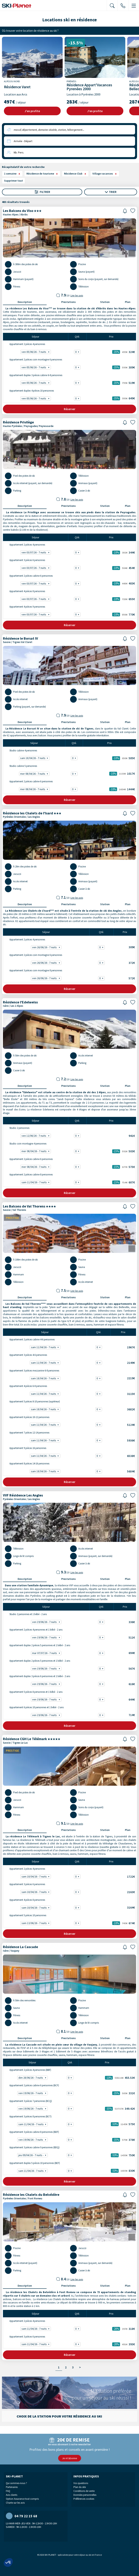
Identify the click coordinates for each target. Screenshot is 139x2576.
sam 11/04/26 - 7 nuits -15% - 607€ (36, 1182)
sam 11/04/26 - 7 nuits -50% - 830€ (33, 2171)
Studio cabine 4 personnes (20, 750)
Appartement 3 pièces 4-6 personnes (25, 1355)
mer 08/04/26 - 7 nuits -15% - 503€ (36, 1151)
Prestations (68, 302)
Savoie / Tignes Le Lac (15, 1742)
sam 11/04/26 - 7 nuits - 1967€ (45, 1347)
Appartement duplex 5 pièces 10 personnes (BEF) (32, 2163)
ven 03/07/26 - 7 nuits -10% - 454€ (36, 568)
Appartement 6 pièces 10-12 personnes (26, 1417)
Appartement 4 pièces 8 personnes (24, 591)
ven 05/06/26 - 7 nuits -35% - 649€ (36, 398)
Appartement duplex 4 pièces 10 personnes (29, 390)
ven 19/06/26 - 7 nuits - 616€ (46, 1684)
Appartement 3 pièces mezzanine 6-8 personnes (31, 1370)
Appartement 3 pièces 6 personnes (24, 560)
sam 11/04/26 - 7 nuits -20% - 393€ (36, 2344)
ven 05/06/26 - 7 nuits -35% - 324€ (36, 352)
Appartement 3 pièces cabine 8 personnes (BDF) (31, 2132)
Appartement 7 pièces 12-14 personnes (26, 1432)
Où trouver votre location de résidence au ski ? (69, 30)
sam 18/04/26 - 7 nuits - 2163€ (36, 1892)
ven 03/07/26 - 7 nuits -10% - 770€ (36, 614)
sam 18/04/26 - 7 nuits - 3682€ (45, 1409)
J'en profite (32, 111)
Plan (127, 302)
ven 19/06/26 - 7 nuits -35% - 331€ (33, 2093)
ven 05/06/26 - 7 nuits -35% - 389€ (36, 367)
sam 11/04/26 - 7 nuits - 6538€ (45, 1456)
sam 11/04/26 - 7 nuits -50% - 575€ (33, 2124)
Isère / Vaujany (11, 1950)
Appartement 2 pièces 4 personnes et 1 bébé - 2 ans (33, 1629)
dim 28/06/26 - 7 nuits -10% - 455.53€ (33, 2078)
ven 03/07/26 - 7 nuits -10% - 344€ (36, 552)
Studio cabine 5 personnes (20, 765)
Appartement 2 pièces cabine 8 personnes (28, 1174)
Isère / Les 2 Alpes (13, 1006)
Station (105, 302)
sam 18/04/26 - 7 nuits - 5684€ (45, 1471)
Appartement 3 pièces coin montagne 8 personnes (33, 970)
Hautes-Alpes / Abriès (15, 214)
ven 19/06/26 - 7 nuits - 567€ (46, 1668)
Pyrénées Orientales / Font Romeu (22, 2198)
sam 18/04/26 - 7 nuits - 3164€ (36, 1908)
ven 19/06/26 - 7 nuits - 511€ (46, 1637)
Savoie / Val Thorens (14, 1210)
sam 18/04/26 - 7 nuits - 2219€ (45, 1378)
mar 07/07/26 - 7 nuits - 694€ (46, 1653)
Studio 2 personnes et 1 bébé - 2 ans (25, 1614)
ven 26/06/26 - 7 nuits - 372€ (46, 963)
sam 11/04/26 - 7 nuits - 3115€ (45, 1394)
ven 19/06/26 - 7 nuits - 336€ (46, 1622)
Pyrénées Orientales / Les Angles (21, 816)
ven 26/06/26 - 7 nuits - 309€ (46, 947)
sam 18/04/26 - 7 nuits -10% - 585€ (35, 758)
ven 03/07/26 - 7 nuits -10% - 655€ (36, 599)
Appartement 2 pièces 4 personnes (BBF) (27, 2070)
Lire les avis (76, 295)
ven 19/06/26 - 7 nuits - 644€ (46, 1699)
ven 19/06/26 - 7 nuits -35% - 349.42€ (33, 2109)
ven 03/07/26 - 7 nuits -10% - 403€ (36, 583)
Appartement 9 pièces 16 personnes (25, 1448)
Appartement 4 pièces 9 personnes (24, 606)
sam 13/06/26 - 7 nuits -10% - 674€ (36, 1923)
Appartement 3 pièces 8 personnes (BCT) (27, 2116)
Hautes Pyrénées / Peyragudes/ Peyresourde (28, 426)
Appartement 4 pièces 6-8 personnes (25, 1386)
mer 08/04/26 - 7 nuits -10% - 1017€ (35, 774)
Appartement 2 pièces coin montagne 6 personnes (33, 359)
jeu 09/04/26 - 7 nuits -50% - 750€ (33, 2155)
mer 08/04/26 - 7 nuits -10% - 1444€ (35, 789)
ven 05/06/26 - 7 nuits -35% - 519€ (36, 383)
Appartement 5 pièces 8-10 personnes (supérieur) (32, 1401)
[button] (8, 2562)
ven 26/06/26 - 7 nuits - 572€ (46, 978)
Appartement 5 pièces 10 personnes (25, 1915)
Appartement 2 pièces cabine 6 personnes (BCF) (31, 2085)
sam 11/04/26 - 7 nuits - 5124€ (45, 1425)
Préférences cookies (83, 2498)
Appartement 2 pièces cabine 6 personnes (28, 575)
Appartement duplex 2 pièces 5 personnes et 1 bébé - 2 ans (37, 1645)
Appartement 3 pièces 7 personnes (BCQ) (28, 2100)
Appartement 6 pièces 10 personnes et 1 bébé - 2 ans (34, 1707)
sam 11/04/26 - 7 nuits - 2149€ (45, 1363)
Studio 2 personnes (16, 1128)
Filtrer (42, 192)
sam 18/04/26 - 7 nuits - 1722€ (36, 1876)
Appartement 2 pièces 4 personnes (24, 344)
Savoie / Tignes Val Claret (17, 642)
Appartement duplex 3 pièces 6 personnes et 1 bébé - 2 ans (37, 1676)
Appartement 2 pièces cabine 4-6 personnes (29, 1339)
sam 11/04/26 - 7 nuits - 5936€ (45, 1440)
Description (25, 302)
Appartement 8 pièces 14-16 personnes (26, 1463)
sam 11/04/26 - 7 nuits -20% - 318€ (36, 2329)
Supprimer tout (13, 180)
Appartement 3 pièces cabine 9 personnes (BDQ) (32, 2147)
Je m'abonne (69, 2458)
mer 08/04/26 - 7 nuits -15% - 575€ (36, 1167)
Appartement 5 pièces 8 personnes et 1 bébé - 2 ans (33, 1691)
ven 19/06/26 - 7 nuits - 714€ (46, 1715)
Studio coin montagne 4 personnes (25, 1143)
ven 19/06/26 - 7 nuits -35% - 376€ (33, 2140)
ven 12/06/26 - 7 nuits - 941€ (36, 1136)
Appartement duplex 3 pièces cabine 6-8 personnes (33, 375)
